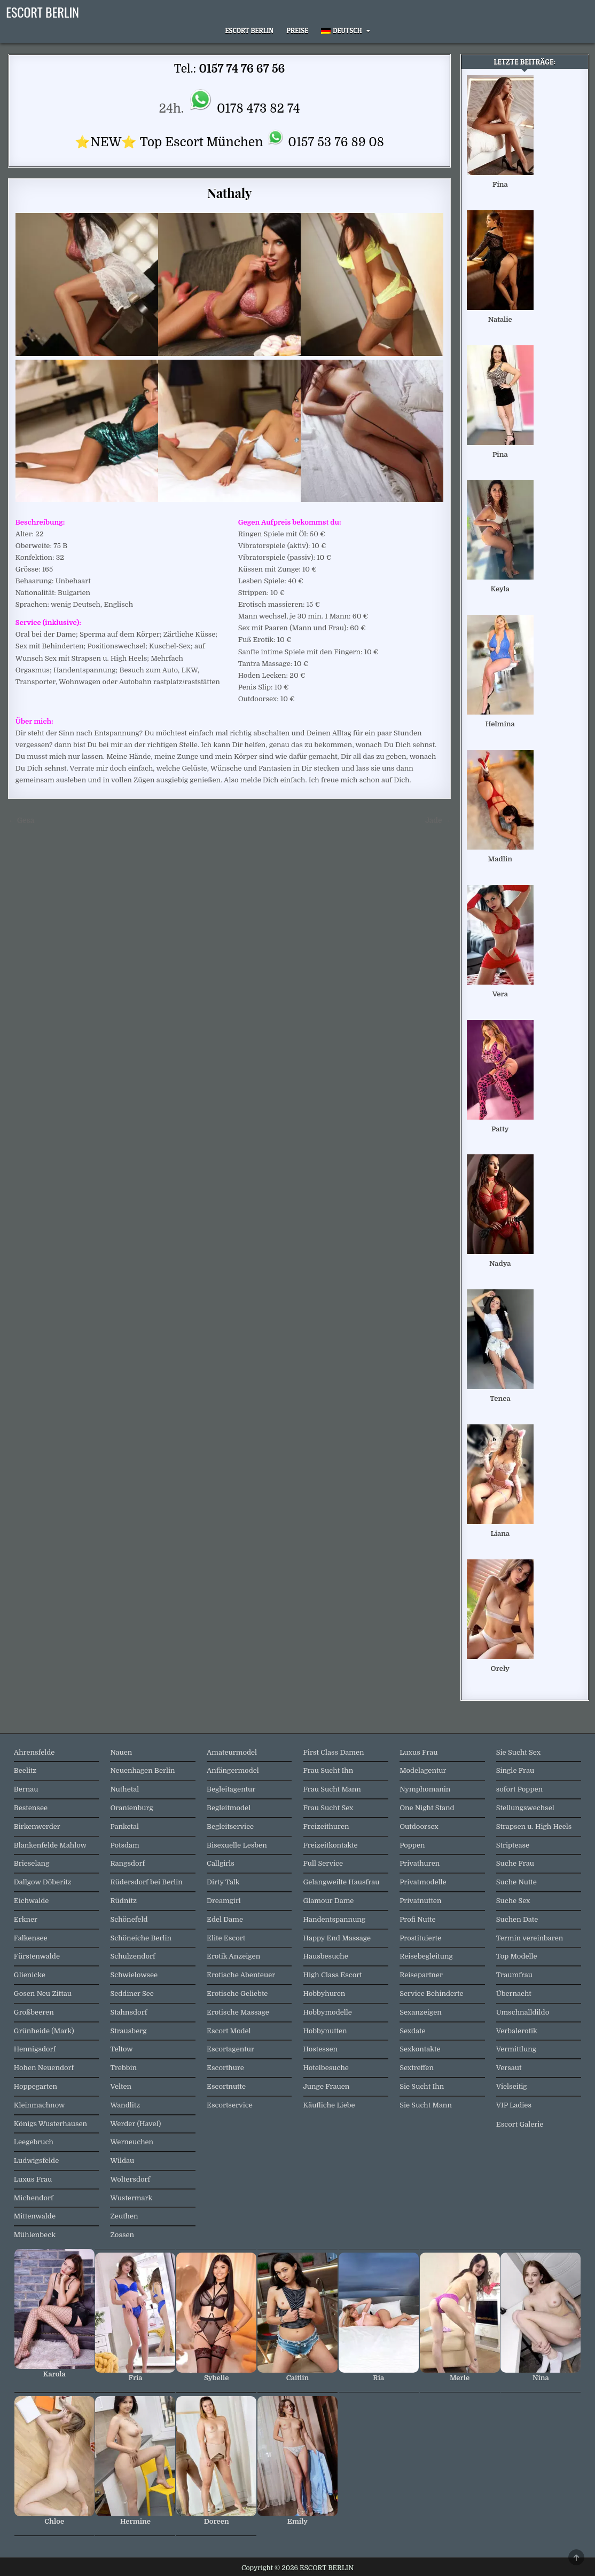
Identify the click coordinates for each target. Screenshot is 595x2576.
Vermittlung (516, 2049)
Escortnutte (226, 2086)
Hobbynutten (325, 2031)
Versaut (509, 2068)
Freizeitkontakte (330, 1845)
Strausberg (128, 2031)
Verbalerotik (516, 2031)
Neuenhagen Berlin (142, 1770)
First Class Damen (333, 1752)
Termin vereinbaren (529, 1938)
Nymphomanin (425, 1789)
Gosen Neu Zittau (43, 1994)
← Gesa (21, 821)
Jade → (438, 821)
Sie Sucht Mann (426, 2105)
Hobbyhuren (324, 1994)
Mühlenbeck (35, 2235)
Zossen (122, 2235)
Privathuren (420, 1863)
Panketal (124, 1826)
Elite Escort (226, 1938)
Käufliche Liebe (329, 2105)
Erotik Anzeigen (233, 1956)
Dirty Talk (223, 1882)
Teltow (121, 2049)
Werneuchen (131, 2142)
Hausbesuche (325, 1956)
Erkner (25, 1919)
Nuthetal (124, 1789)
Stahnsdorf (128, 2012)
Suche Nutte (516, 1882)
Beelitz (25, 1770)
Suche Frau (515, 1863)
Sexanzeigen (421, 2012)
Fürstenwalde (37, 1956)
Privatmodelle (423, 1882)
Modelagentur (423, 1770)
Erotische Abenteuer (241, 1975)
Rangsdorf (127, 1863)
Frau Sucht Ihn (328, 1770)
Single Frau (515, 1770)
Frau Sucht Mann (332, 1789)
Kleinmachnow (39, 2105)
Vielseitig (511, 2086)
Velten (120, 2086)
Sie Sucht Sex (518, 1752)
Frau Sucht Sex (328, 1808)
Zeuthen (124, 2216)
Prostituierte (420, 1938)
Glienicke (29, 1975)
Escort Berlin (249, 30)
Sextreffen (417, 2068)
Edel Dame (225, 1919)
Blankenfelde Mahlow (50, 1845)
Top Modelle (516, 1956)
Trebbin (123, 2068)
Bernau (26, 1789)
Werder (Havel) (135, 2124)
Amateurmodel (232, 1752)
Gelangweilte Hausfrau (341, 1882)
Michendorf (33, 2198)
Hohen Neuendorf (44, 2068)
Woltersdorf (130, 2179)
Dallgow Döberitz (43, 1882)
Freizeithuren (326, 1826)
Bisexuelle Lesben (237, 1845)
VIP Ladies (513, 2105)
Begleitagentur (231, 1789)
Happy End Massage (337, 1938)
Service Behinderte (431, 1994)
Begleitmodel (228, 1808)
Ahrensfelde (34, 1752)
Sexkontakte (420, 2049)
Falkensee (31, 1938)
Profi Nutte (417, 1919)
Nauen (121, 1752)
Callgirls (220, 1863)
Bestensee (31, 1808)
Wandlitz (125, 2105)
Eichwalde (31, 1901)
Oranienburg (131, 1808)
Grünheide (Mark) (44, 2031)
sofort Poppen (519, 1789)
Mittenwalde (35, 2216)
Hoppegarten (35, 2086)
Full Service (323, 1863)
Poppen (412, 1845)
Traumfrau (514, 1975)
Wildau (122, 2161)
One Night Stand (427, 1808)
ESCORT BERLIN (42, 11)
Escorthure (225, 2068)
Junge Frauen (326, 2086)
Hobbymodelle (327, 2012)
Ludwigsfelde (36, 2161)
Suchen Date (517, 1919)
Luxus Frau (33, 2179)
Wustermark (131, 2198)
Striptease (512, 1845)
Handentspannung (334, 1919)
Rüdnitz (123, 1901)
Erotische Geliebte (237, 1994)
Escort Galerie (520, 2124)
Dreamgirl (224, 1901)
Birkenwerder (37, 1826)
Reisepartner (421, 1975)
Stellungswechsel (525, 1808)
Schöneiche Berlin (140, 1938)
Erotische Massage (238, 2012)
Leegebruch (33, 2142)
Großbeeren (34, 2012)
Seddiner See (132, 1994)
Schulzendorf (132, 1956)
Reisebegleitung (426, 1956)
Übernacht (513, 1994)
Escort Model (229, 2031)
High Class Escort (332, 1975)
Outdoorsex (419, 1826)
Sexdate (412, 2031)
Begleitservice (230, 1826)
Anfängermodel (233, 1770)
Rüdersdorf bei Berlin (146, 1882)
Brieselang (31, 1863)
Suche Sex (513, 1901)
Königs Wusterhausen (50, 2124)
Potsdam (124, 1845)
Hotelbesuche (326, 2068)
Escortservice (230, 2105)
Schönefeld (128, 1919)
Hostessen (320, 2049)
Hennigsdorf (35, 2049)
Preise (297, 30)
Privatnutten (420, 1901)
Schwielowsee (134, 1975)
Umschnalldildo (523, 2012)
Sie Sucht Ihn (422, 2086)
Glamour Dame (328, 1901)
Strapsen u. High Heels (534, 1826)
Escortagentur (230, 2049)
